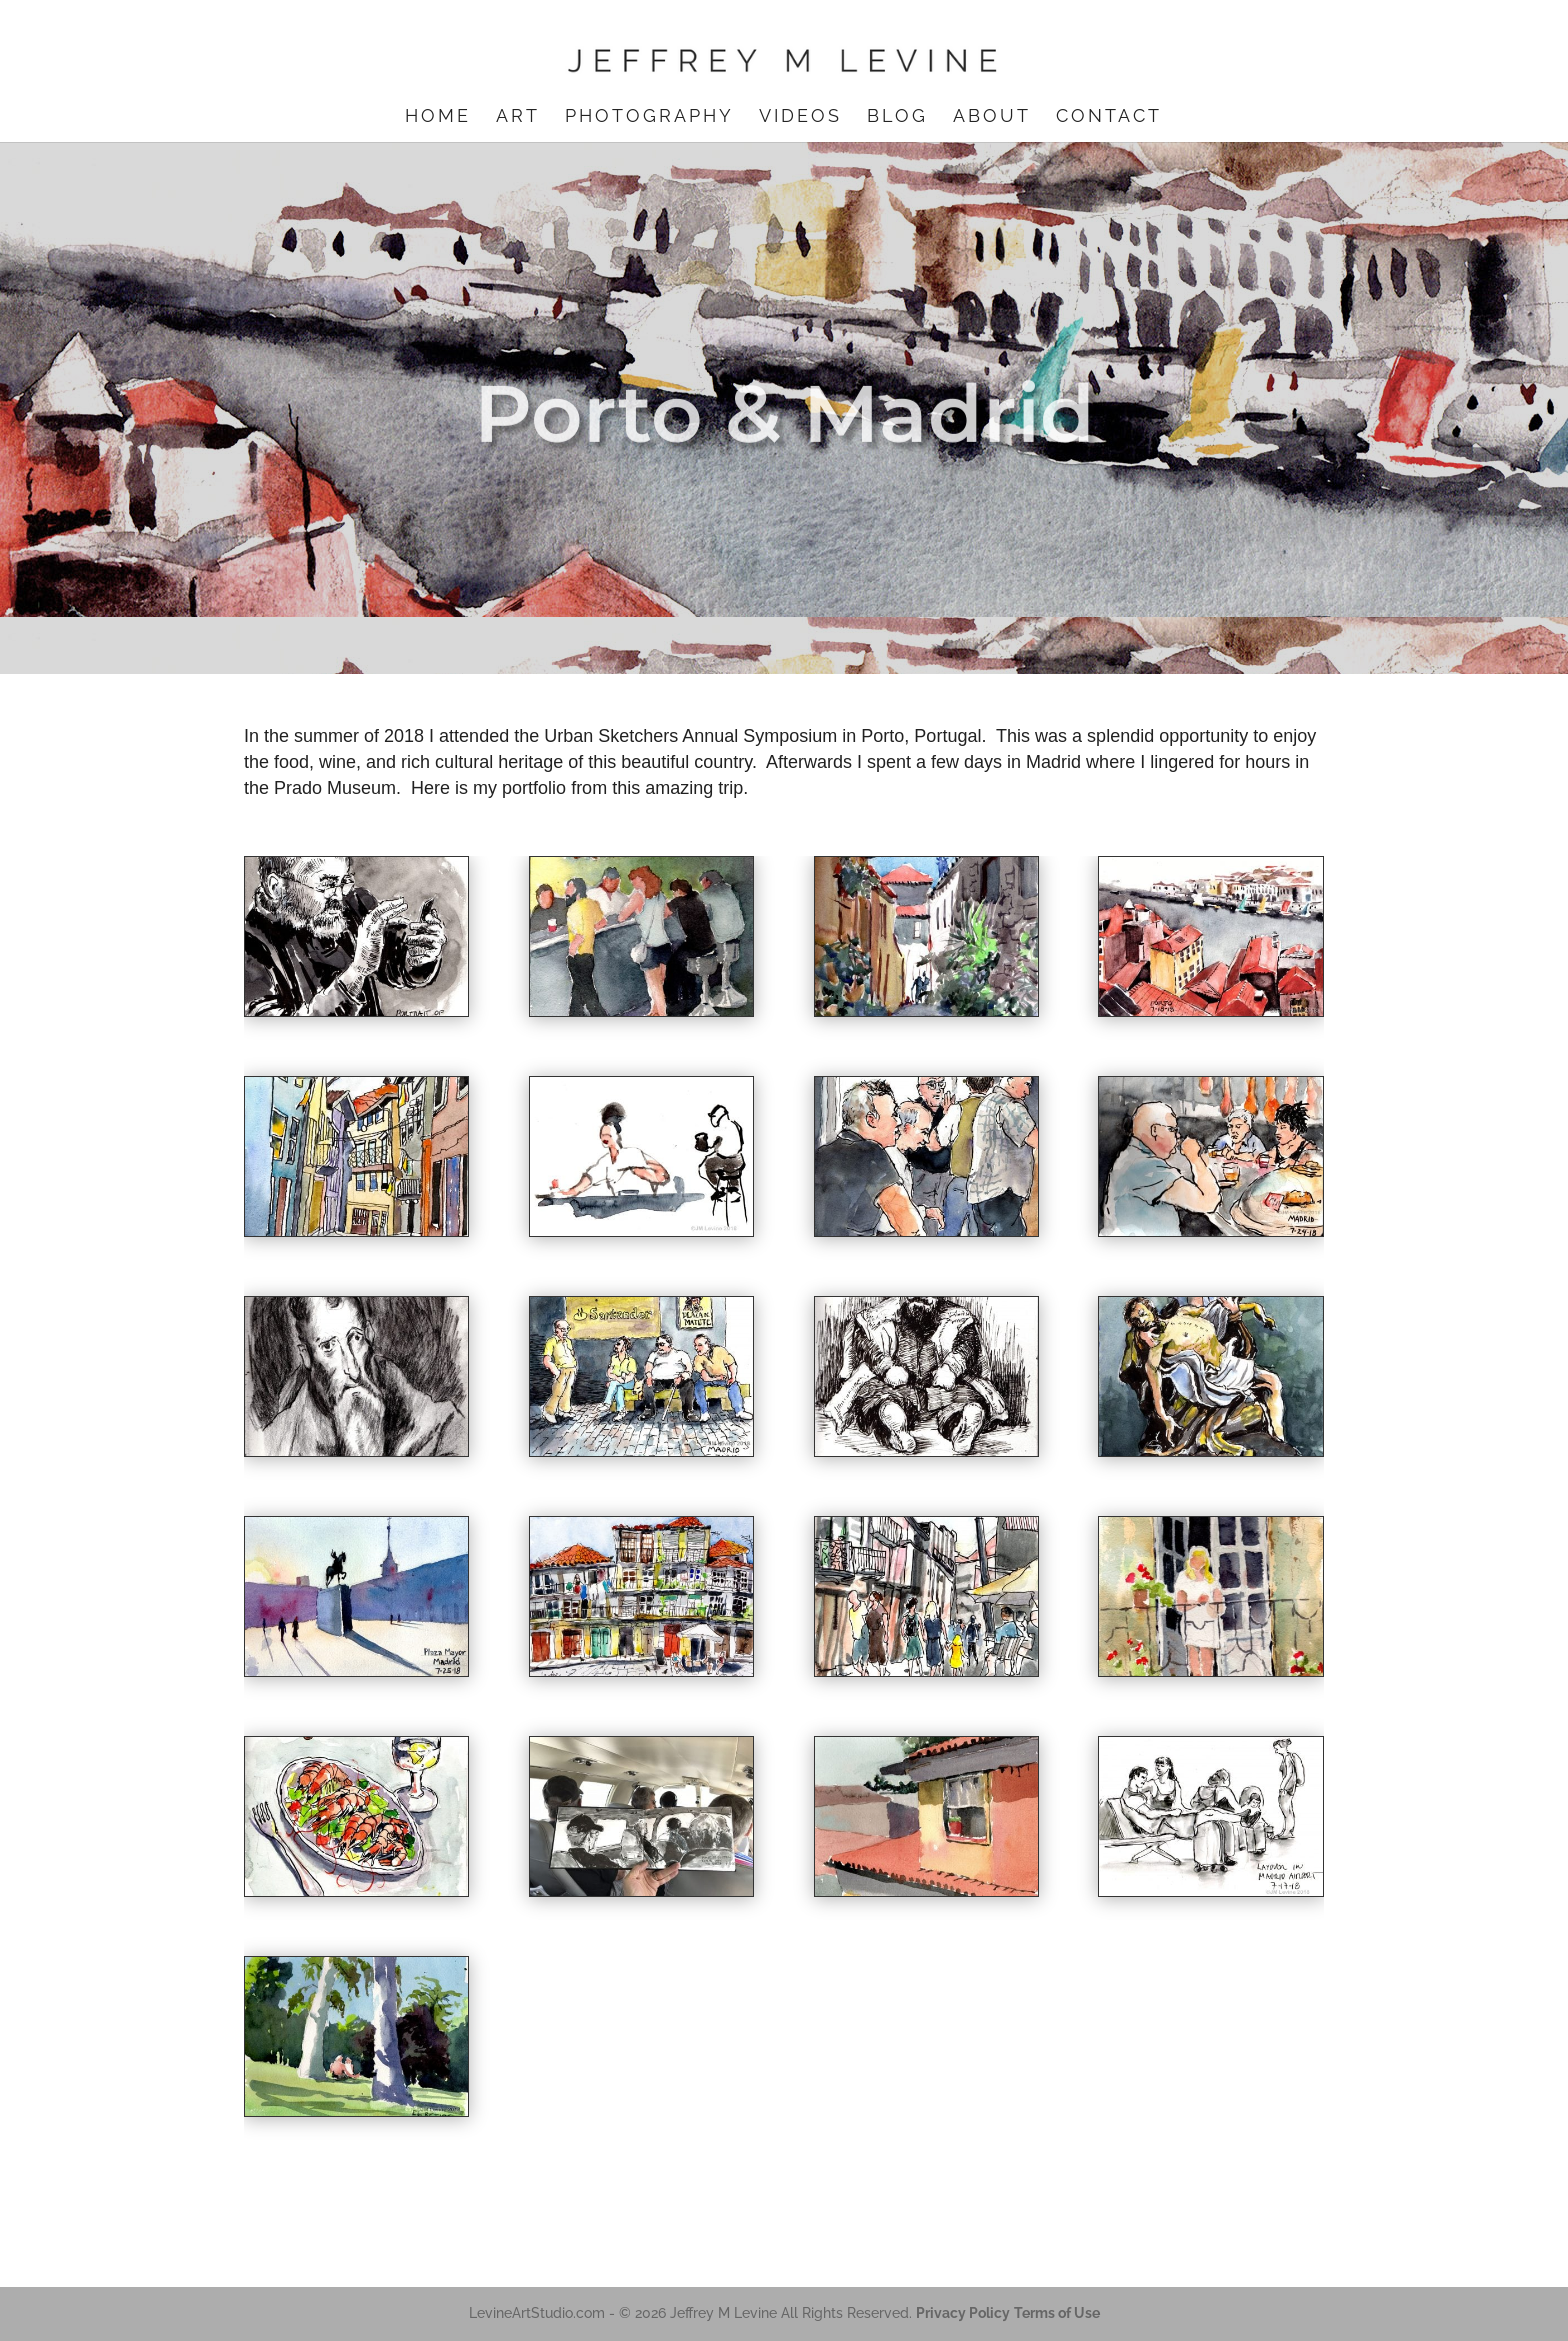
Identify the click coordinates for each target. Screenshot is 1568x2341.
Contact (1109, 117)
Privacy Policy (963, 2313)
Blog (897, 117)
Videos (800, 117)
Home (438, 117)
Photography (649, 117)
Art (518, 117)
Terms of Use (1057, 2313)
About (992, 117)
